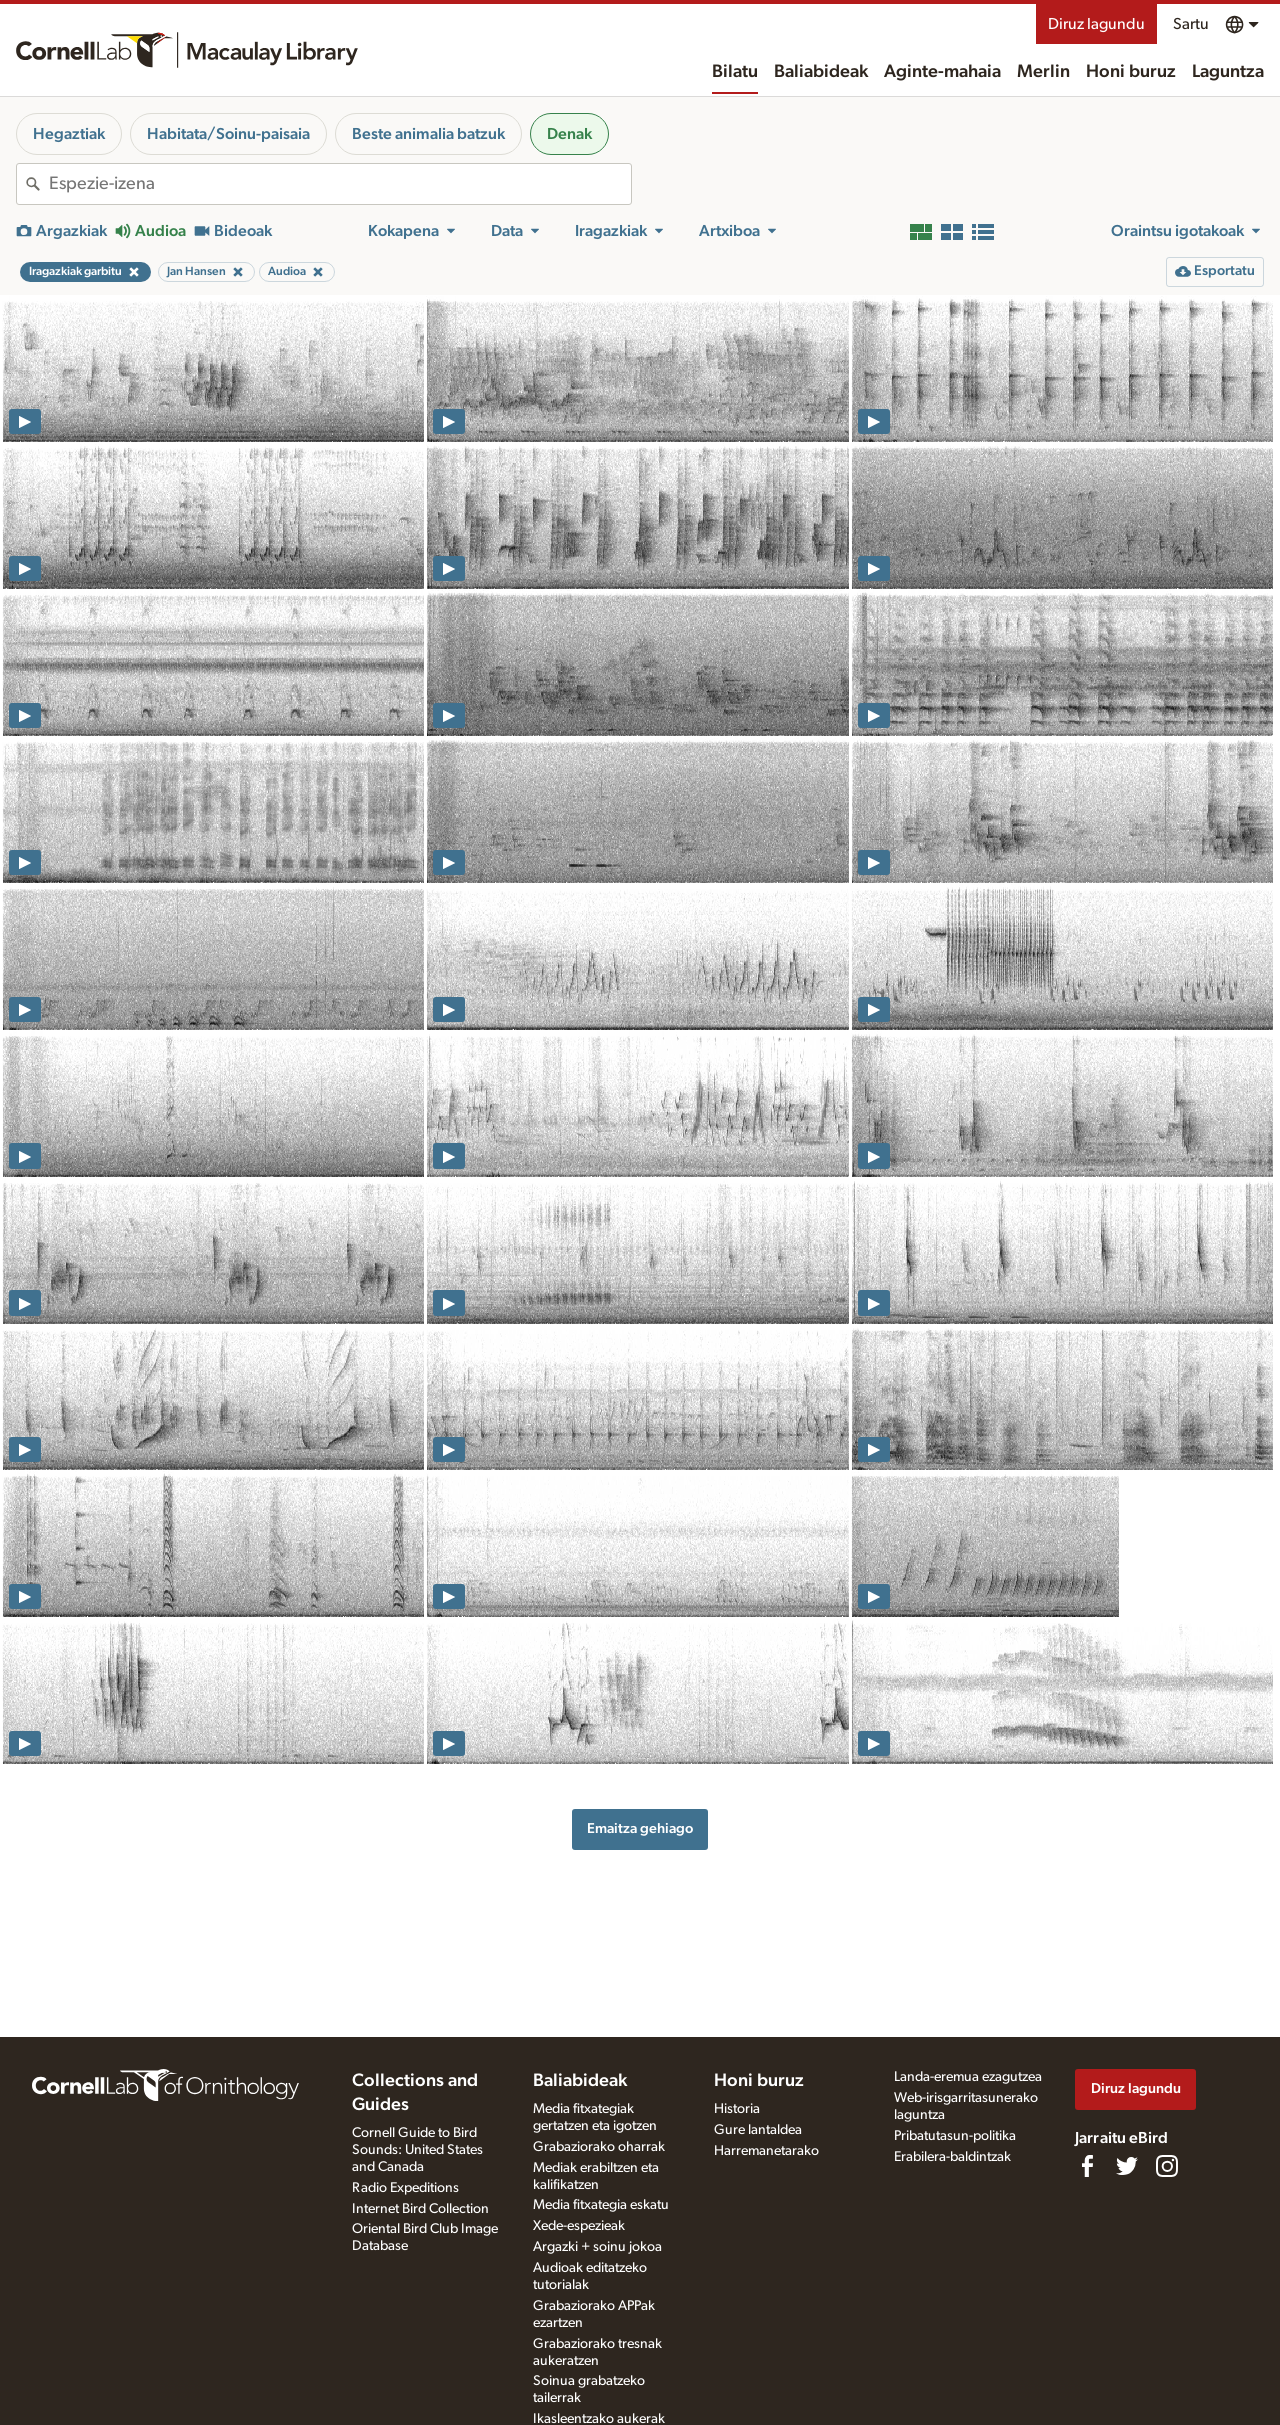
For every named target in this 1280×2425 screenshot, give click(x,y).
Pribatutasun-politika (955, 2136)
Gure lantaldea (758, 2130)
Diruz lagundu (1096, 24)
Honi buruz (1131, 72)
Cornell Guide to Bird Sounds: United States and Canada (417, 2150)
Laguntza (1228, 72)
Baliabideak (821, 72)
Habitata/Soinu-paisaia (228, 134)
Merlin (1043, 72)
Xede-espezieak (579, 2226)
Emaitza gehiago (640, 1828)
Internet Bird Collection (420, 2209)
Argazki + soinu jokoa (597, 2247)
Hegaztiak (69, 134)
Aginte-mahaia (942, 72)
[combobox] (340, 184)
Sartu (1191, 24)
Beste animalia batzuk (428, 134)
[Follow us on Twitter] (1127, 2166)
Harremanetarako (766, 2151)
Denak (569, 134)
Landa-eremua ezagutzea (968, 2077)
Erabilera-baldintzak (952, 2157)
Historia (737, 2109)
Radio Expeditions (405, 2188)
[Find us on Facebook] (1087, 2166)
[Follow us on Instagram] (1167, 2166)
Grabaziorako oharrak (599, 2147)
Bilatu (735, 72)
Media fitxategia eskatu (601, 2205)
